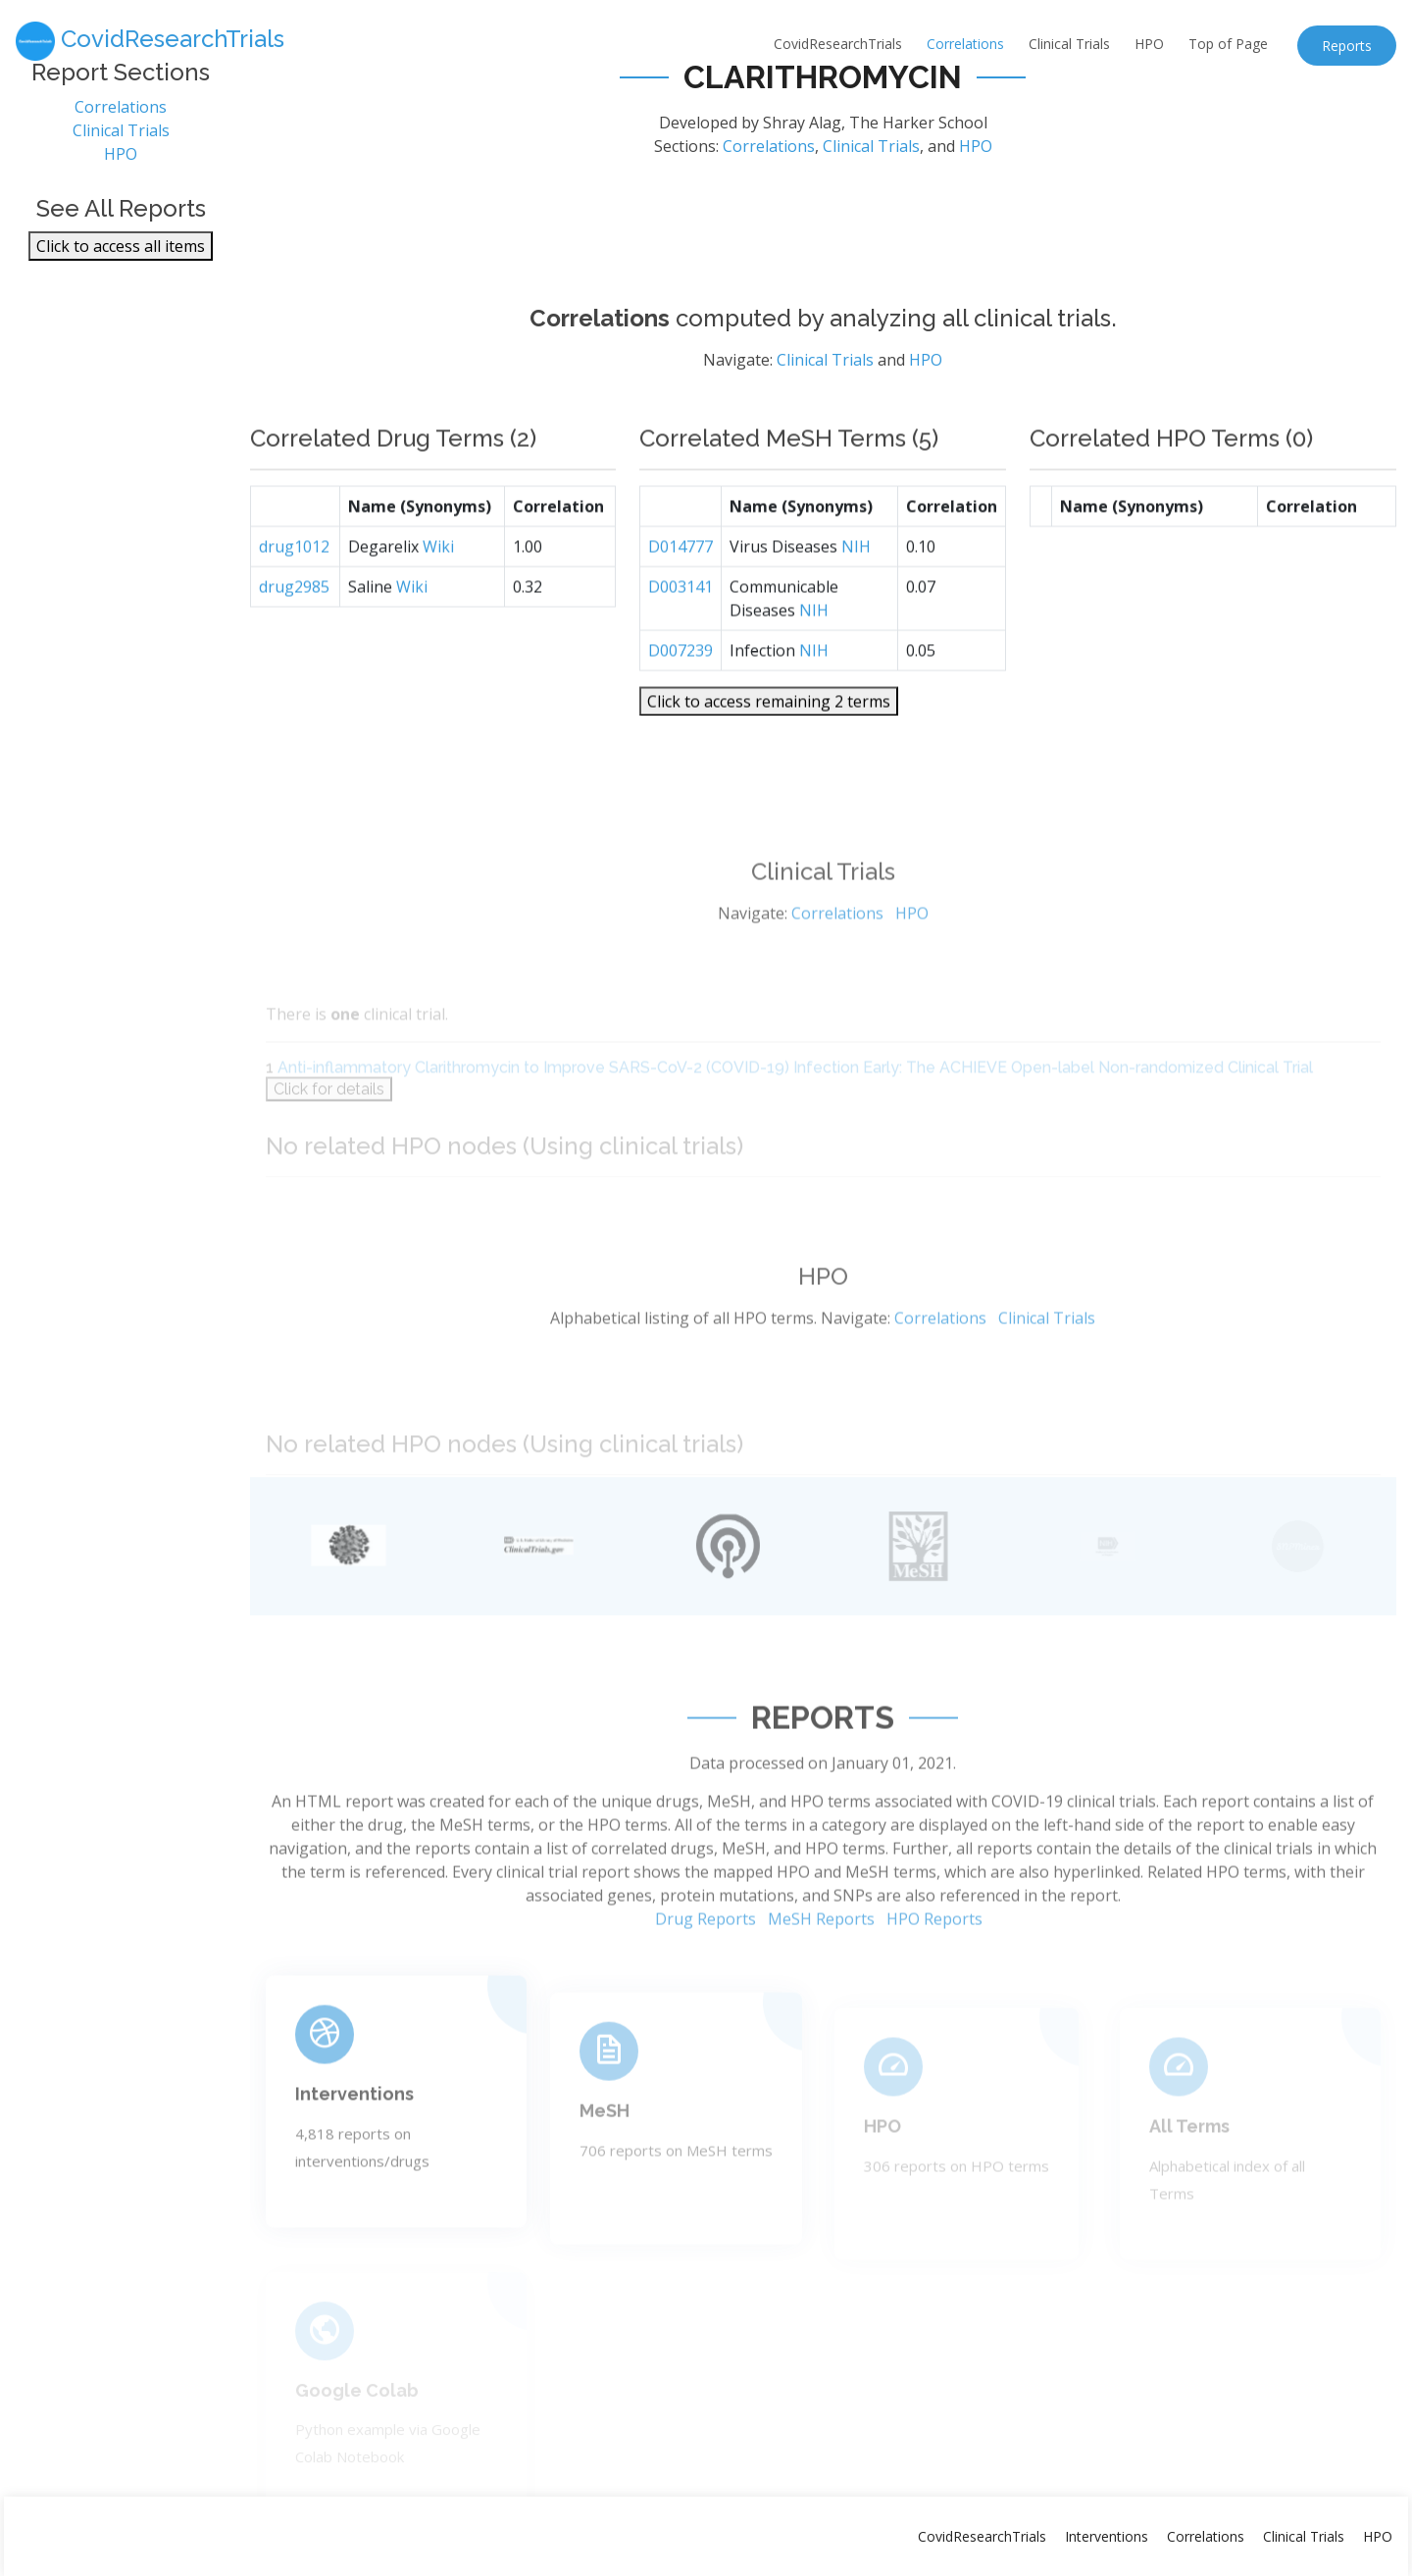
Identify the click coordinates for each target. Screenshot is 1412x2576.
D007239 (680, 709)
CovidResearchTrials (838, 43)
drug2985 (294, 646)
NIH (856, 606)
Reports (1347, 45)
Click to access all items (120, 260)
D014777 (680, 606)
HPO (1149, 43)
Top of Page (1228, 43)
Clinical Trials (1069, 43)
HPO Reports (934, 1989)
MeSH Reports (821, 1989)
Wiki (438, 606)
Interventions (1106, 2536)
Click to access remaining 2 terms (768, 760)
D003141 (680, 646)
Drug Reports (705, 1989)
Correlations (965, 43)
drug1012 (294, 606)
